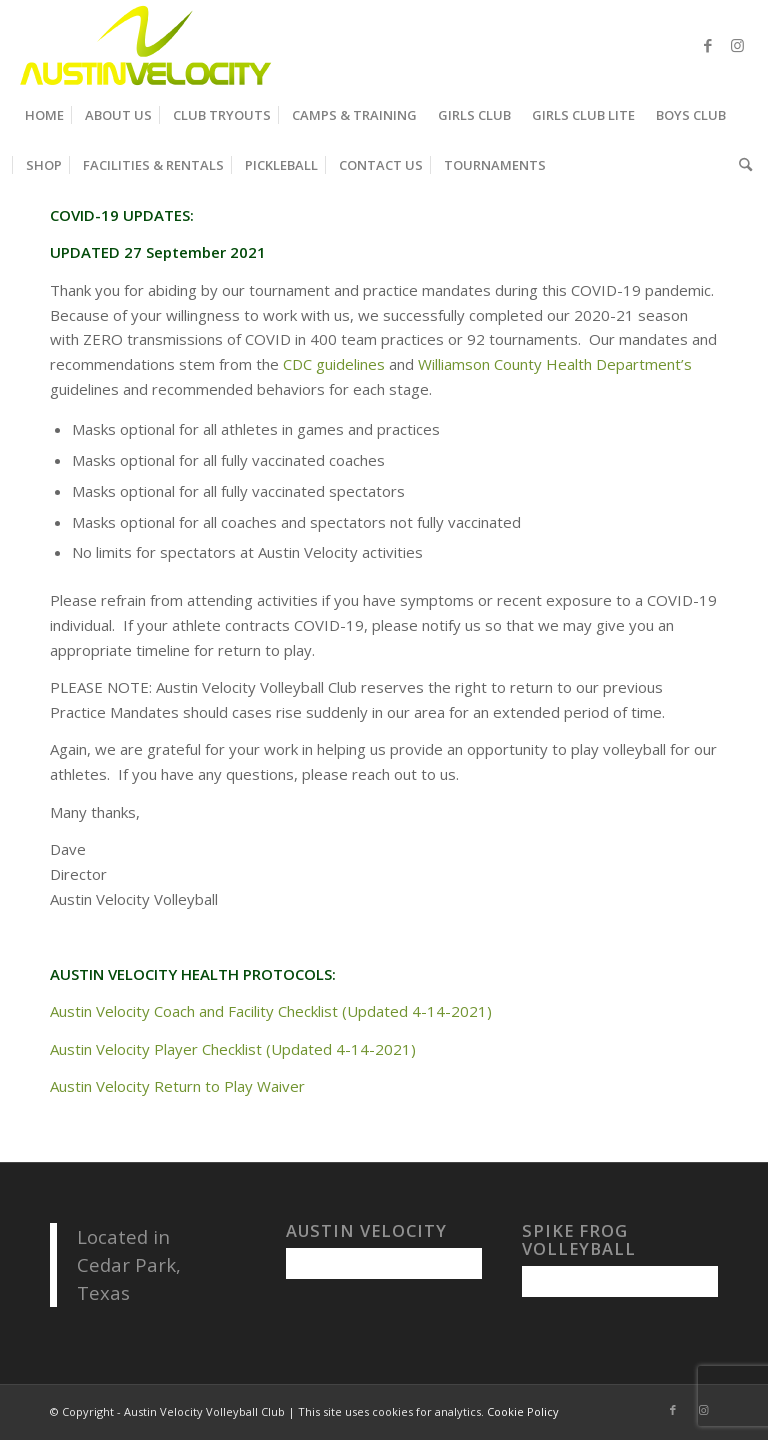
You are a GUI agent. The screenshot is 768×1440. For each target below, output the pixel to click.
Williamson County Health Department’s (555, 364)
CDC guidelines (334, 364)
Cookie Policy (523, 1411)
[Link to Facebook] (708, 45)
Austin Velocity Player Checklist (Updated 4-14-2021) (233, 1049)
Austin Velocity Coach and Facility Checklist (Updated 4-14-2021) (271, 1011)
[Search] (740, 165)
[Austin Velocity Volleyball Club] (143, 45)
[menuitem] (44, 115)
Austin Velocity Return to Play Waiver (177, 1086)
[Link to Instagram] (738, 45)
